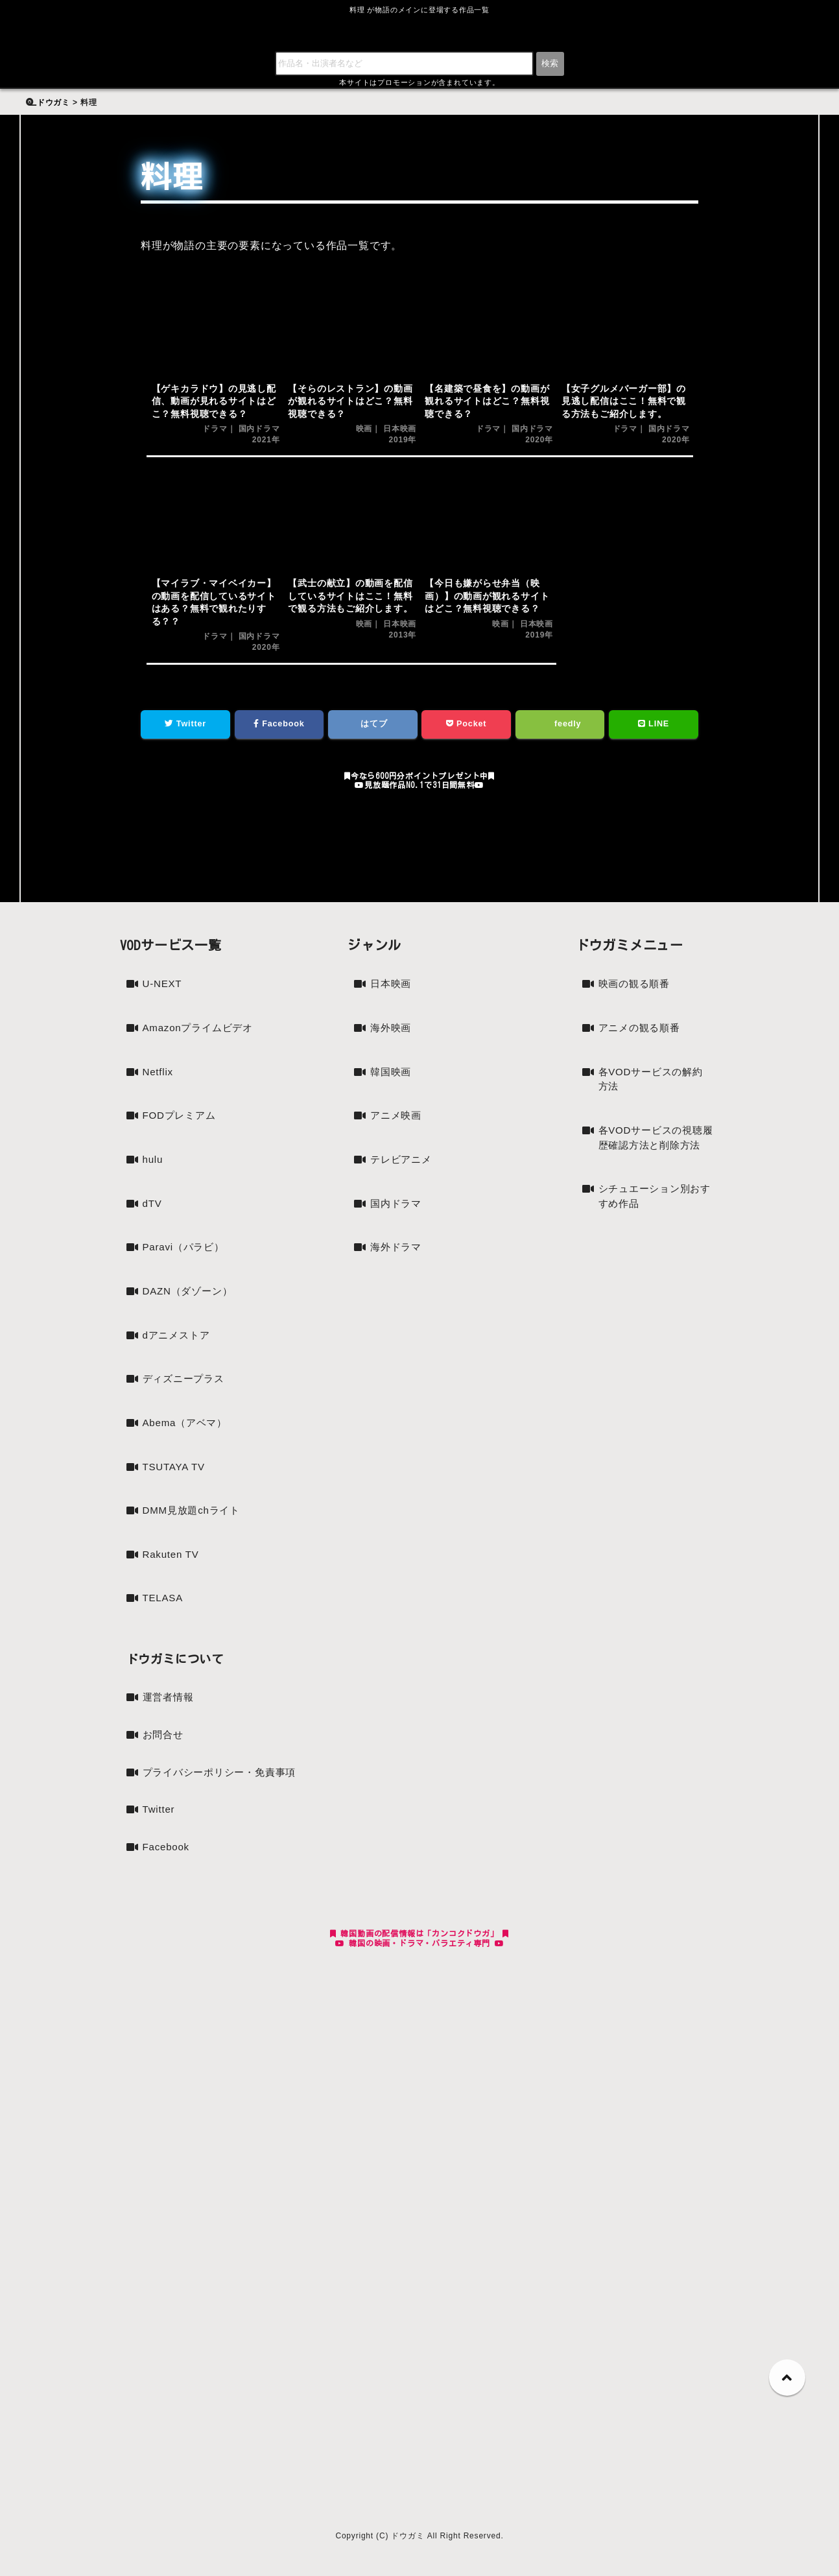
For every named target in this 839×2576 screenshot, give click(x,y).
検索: (42, 95)
